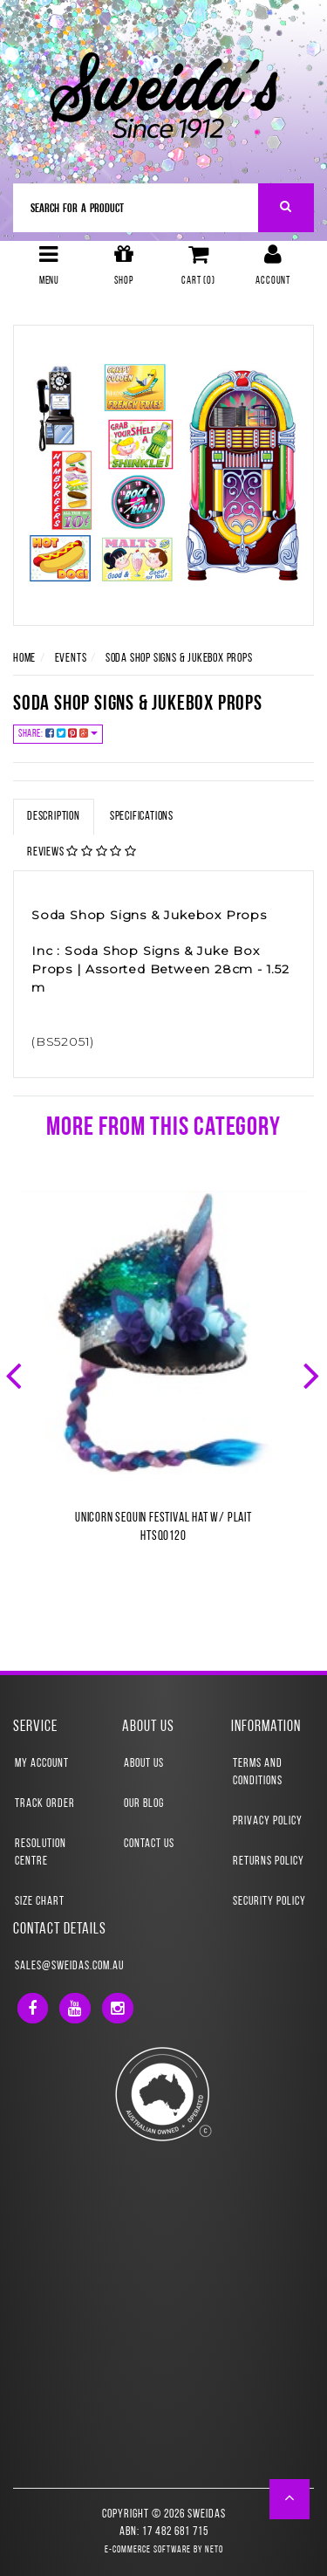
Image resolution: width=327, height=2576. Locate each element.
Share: (58, 733)
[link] (32, 2008)
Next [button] (313, 1374)
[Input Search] (136, 207)
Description (53, 816)
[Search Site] (286, 207)
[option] (163, 1385)
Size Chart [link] (40, 1901)
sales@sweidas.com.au (69, 1966)
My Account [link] (42, 1763)
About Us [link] (144, 1763)
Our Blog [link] (144, 1803)
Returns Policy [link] (268, 1861)
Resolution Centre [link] (40, 1853)
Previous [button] (15, 1374)
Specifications (142, 816)
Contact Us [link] (149, 1844)
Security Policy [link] (269, 1901)
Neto (214, 2550)
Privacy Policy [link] (268, 1821)
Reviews (82, 852)
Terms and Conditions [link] (258, 1772)
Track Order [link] (45, 1803)
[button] (289, 2499)
